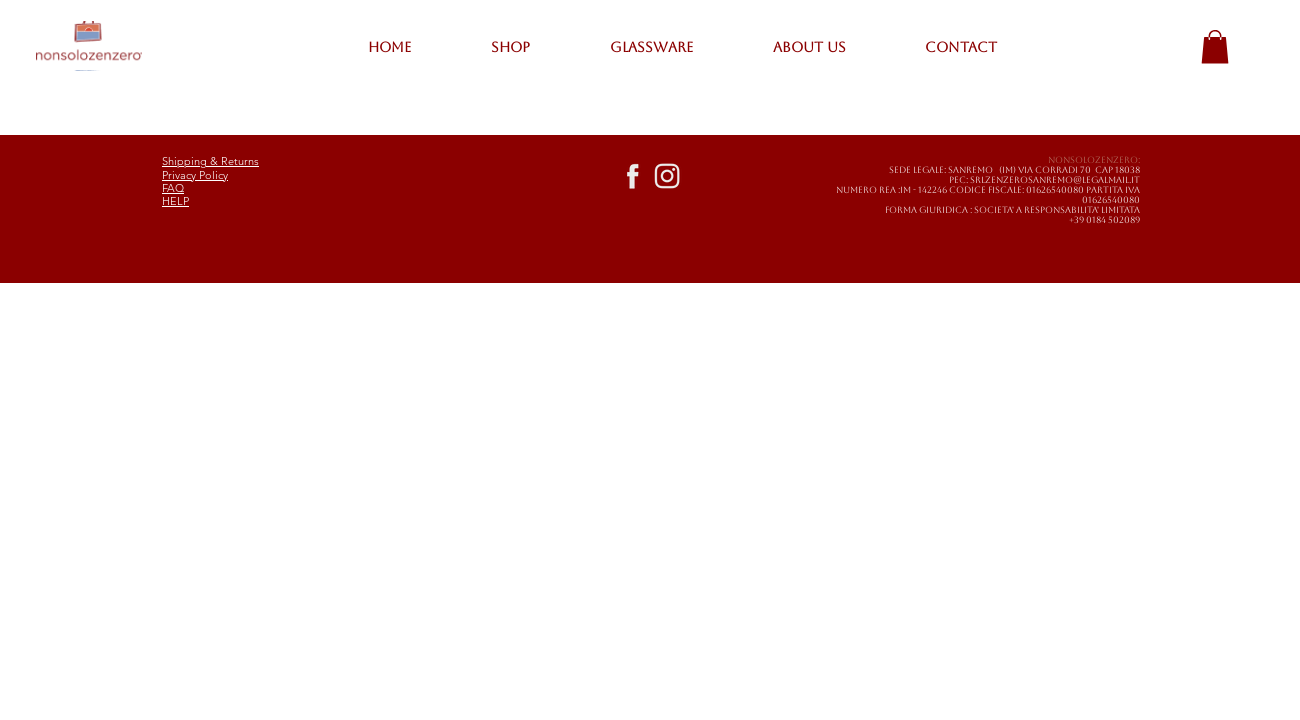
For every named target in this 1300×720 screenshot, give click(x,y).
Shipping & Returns (210, 161)
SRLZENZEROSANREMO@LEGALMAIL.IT (1055, 180)
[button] (1215, 46)
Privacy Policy (195, 175)
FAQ (173, 188)
